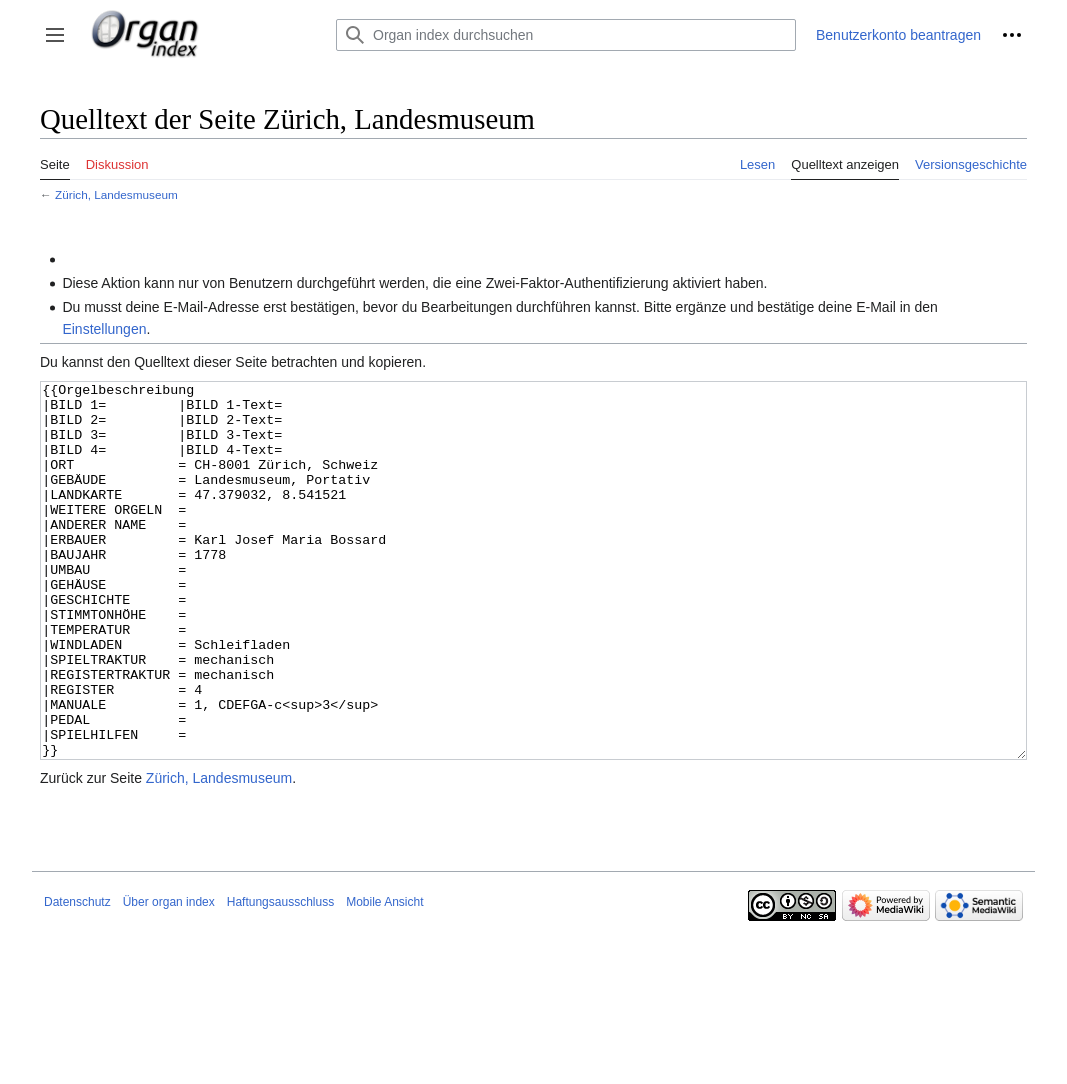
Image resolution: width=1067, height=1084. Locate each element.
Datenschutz (77, 977)
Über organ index (169, 977)
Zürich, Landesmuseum (116, 194)
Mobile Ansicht (384, 977)
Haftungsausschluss (280, 977)
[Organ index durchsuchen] (566, 35)
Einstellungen (104, 329)
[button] (55, 35)
